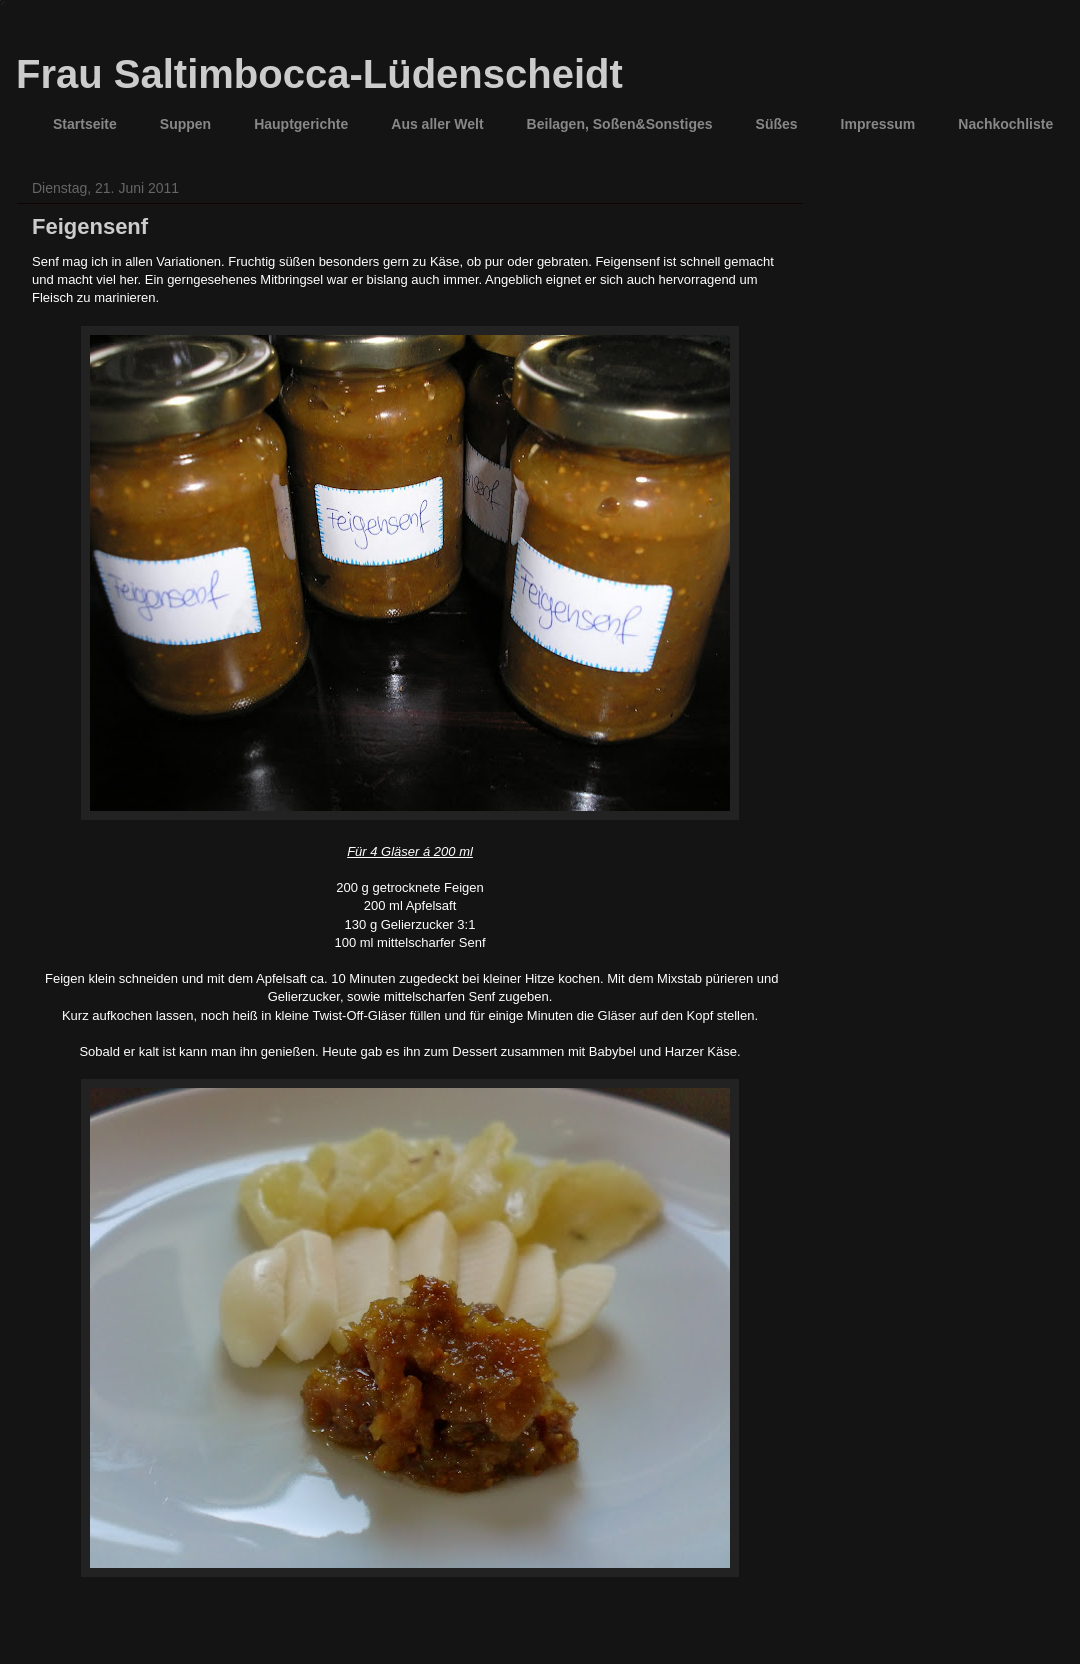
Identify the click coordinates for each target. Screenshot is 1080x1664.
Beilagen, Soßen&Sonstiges (620, 124)
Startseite (85, 124)
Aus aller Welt (437, 124)
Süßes (777, 124)
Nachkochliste (1005, 124)
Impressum (878, 124)
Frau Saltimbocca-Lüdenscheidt (319, 74)
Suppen (185, 124)
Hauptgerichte (301, 124)
